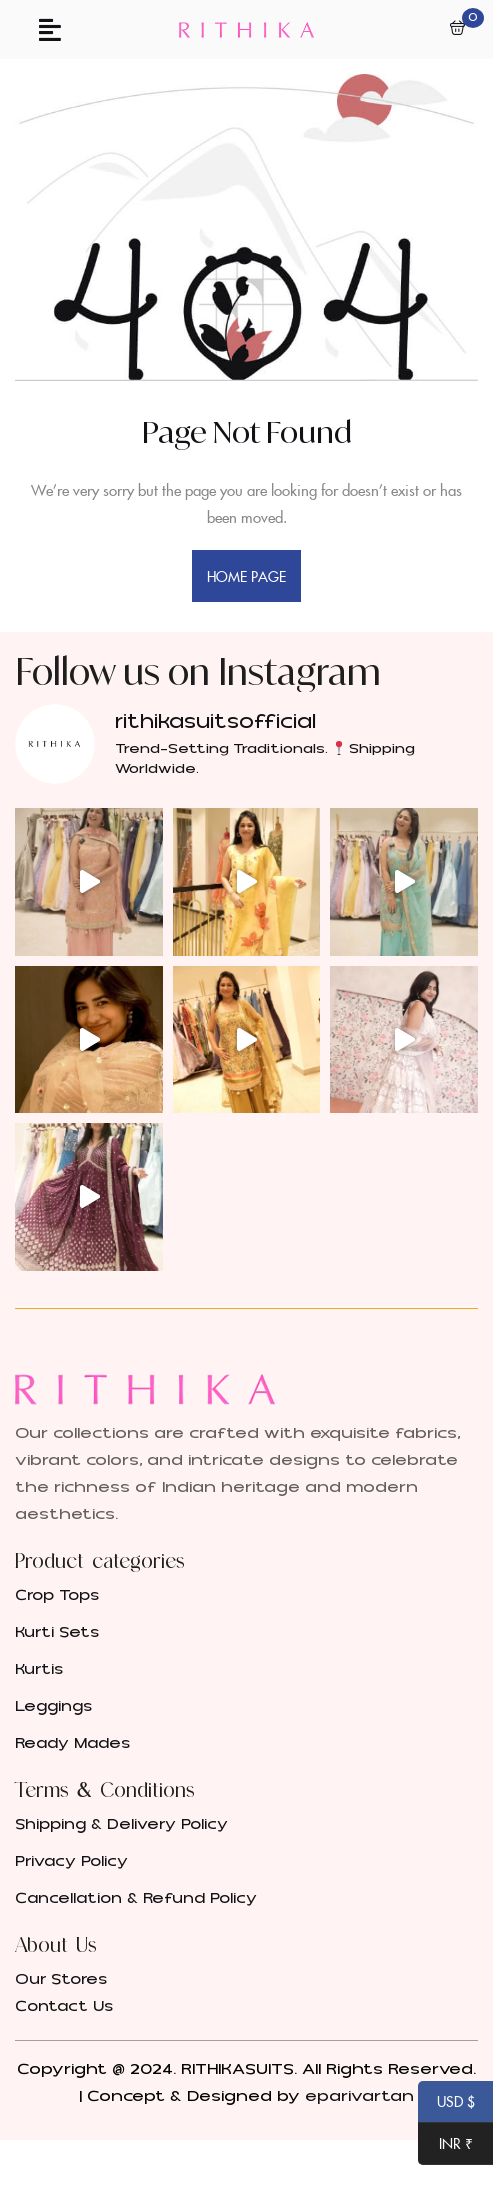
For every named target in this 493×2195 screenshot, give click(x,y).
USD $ (446, 2103)
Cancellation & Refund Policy (136, 1898)
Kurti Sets (57, 1632)
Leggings (53, 1706)
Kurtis (39, 1669)
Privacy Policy (71, 1861)
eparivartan (359, 2096)
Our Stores (61, 1979)
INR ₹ (445, 2145)
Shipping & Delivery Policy (121, 1824)
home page (247, 576)
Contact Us (64, 2006)
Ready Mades (72, 1743)
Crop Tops (57, 1595)
